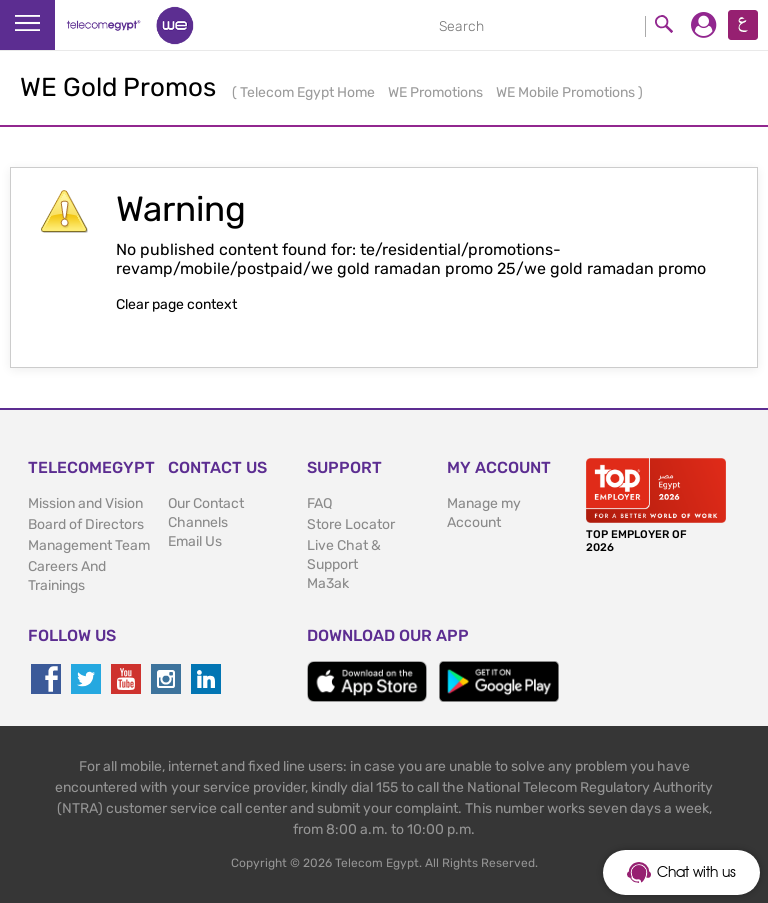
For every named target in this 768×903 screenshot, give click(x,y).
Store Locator (351, 524)
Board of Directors (86, 524)
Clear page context (176, 304)
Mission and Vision (85, 503)
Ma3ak (328, 583)
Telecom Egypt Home (309, 92)
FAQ (319, 503)
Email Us (195, 541)
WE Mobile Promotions (567, 92)
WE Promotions (437, 92)
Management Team (89, 545)
